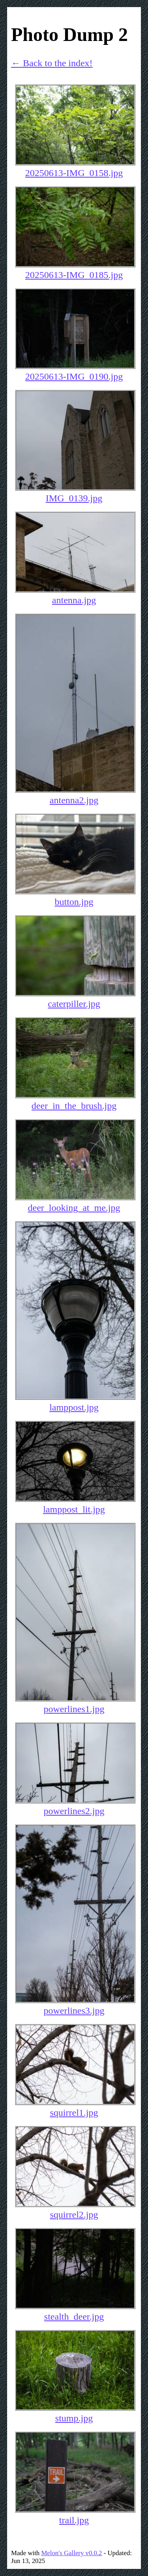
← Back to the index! (52, 63)
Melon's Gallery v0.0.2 (71, 2553)
